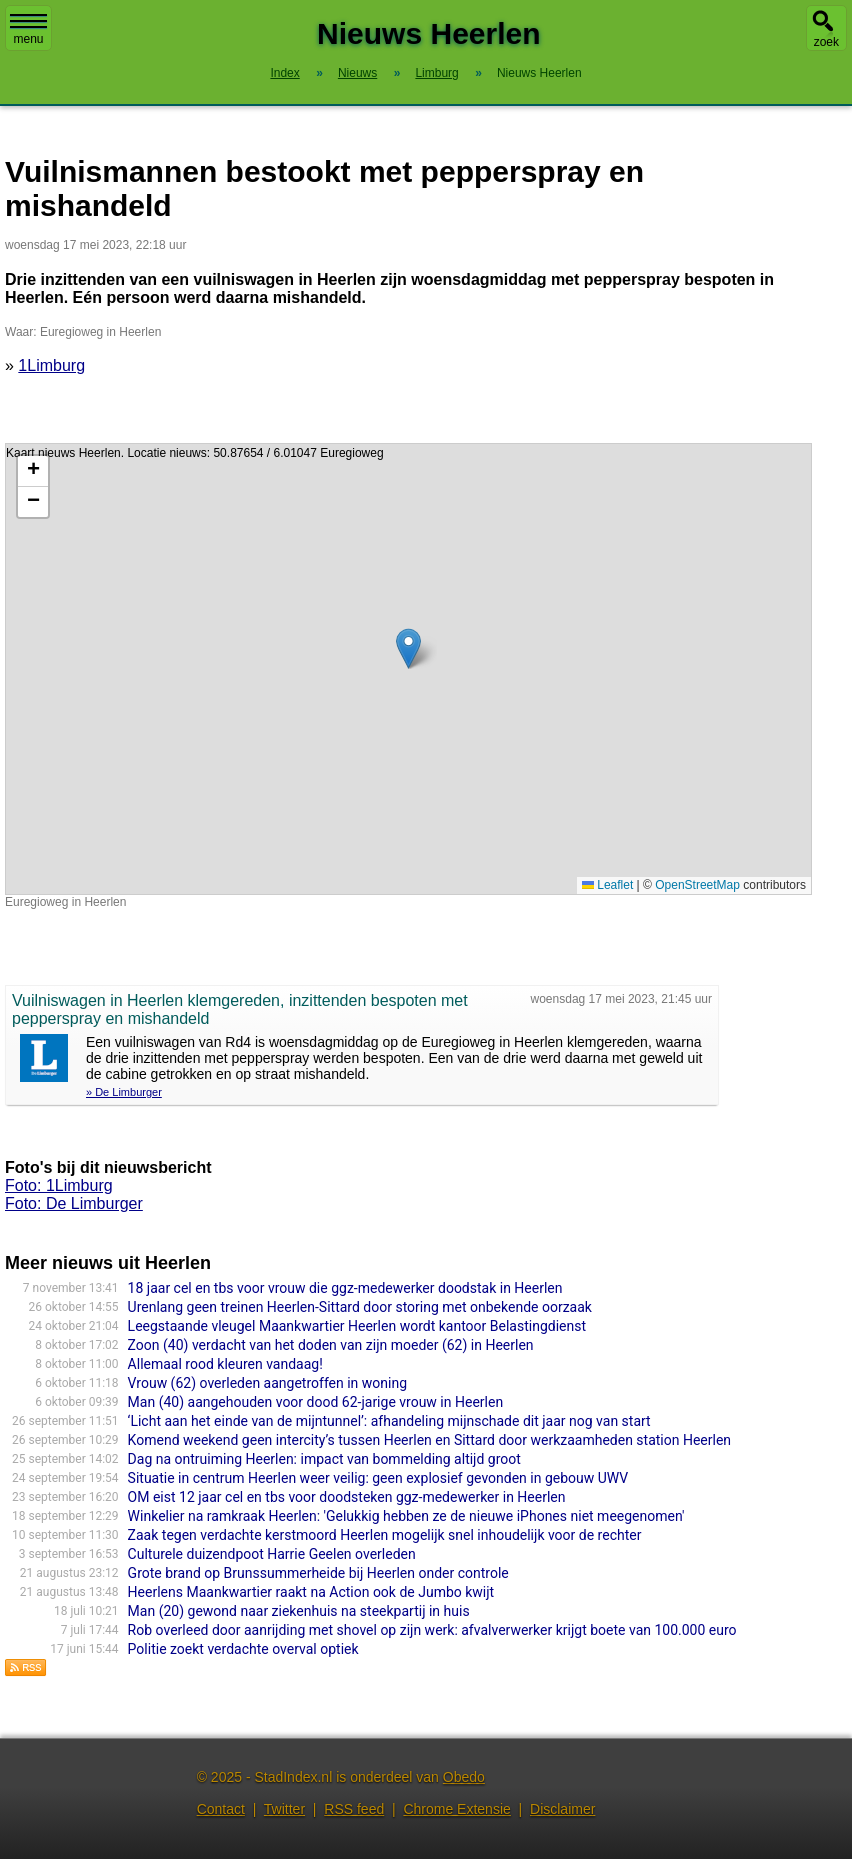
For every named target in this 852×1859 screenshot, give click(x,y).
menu (28, 30)
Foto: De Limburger (74, 1203)
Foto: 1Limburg (59, 1185)
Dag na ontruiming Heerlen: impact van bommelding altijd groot (324, 1459)
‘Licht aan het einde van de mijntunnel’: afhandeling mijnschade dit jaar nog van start (389, 1421)
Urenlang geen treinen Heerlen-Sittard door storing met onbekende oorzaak (360, 1307)
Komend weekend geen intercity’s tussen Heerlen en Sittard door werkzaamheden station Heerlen (429, 1440)
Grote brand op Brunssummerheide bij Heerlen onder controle (318, 1573)
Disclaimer (562, 1809)
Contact (221, 1809)
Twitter (284, 1809)
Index (284, 73)
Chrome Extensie (456, 1809)
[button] (408, 648)
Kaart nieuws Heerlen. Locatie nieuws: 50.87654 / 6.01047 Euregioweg (406, 669)
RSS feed (354, 1809)
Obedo (464, 1777)
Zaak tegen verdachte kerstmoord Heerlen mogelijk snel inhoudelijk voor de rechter (385, 1535)
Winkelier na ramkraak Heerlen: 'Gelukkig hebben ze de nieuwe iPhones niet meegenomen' (406, 1516)
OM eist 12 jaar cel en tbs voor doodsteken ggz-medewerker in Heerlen (347, 1497)
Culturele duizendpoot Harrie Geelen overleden (272, 1554)
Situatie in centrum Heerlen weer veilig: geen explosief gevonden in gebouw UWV (378, 1478)
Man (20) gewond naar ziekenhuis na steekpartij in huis (299, 1611)
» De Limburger (124, 1092)
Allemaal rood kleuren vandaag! (225, 1364)
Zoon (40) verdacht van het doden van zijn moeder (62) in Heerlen (331, 1345)
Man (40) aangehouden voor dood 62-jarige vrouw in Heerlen (316, 1402)
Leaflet (607, 885)
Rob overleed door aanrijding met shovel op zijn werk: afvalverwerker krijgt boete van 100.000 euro (432, 1630)
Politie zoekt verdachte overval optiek (243, 1649)
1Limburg (51, 365)
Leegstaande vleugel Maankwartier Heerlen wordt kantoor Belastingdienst (357, 1326)
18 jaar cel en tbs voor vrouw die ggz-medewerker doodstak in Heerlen (345, 1288)
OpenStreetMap (697, 885)
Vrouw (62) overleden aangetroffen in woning (267, 1383)
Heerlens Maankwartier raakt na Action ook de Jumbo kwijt (311, 1592)
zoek (826, 42)
